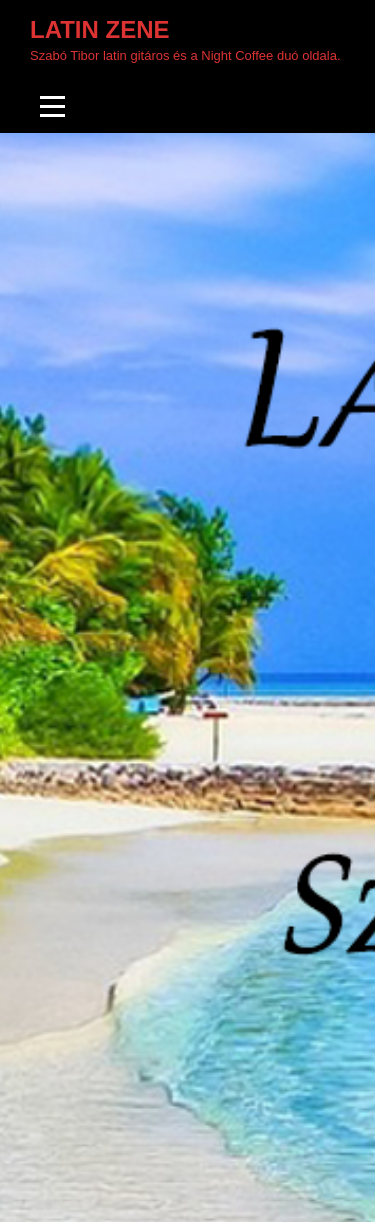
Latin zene (100, 29)
